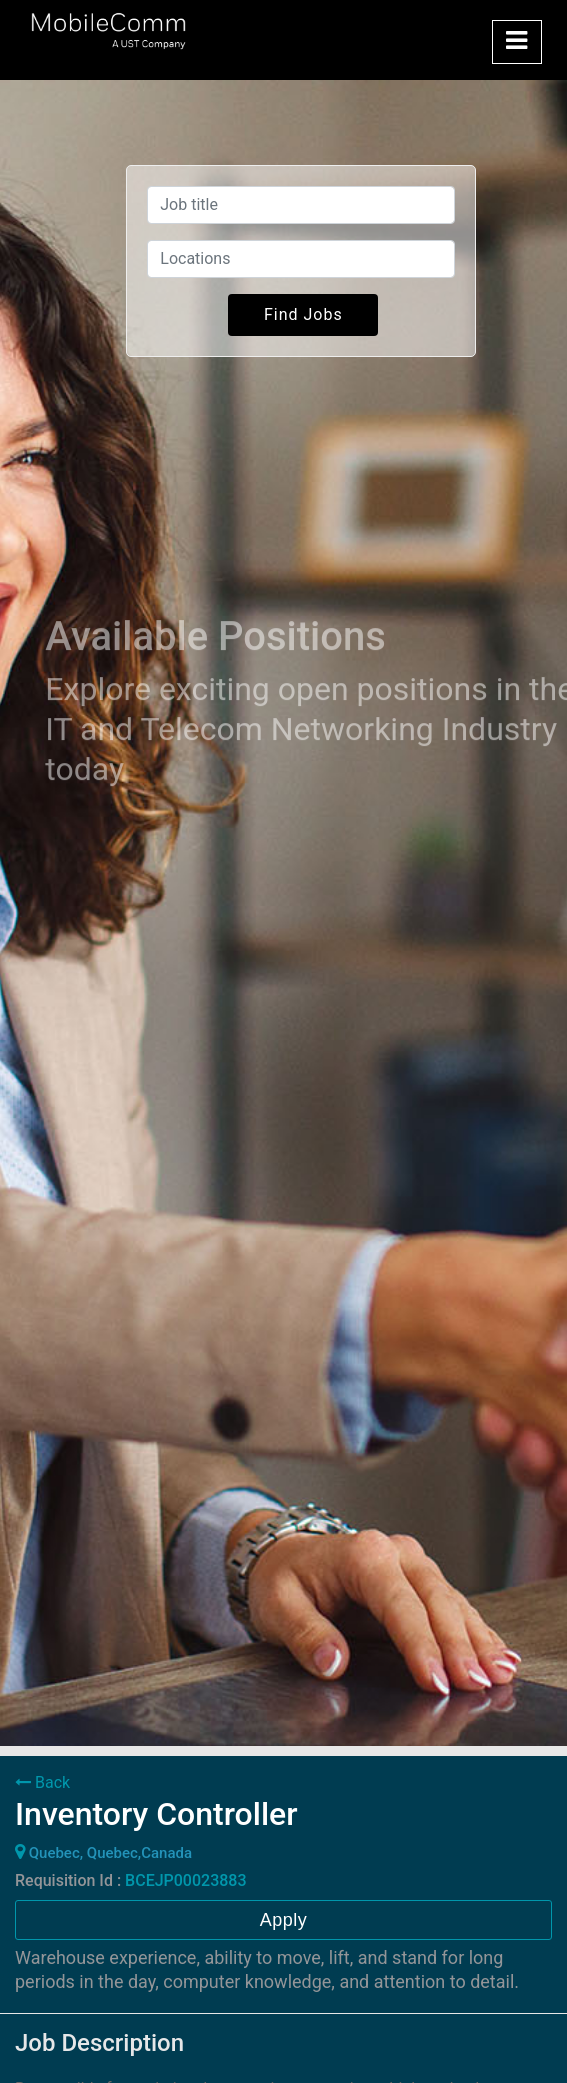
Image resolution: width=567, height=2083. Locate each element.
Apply (284, 1920)
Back (42, 1782)
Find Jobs (303, 314)
